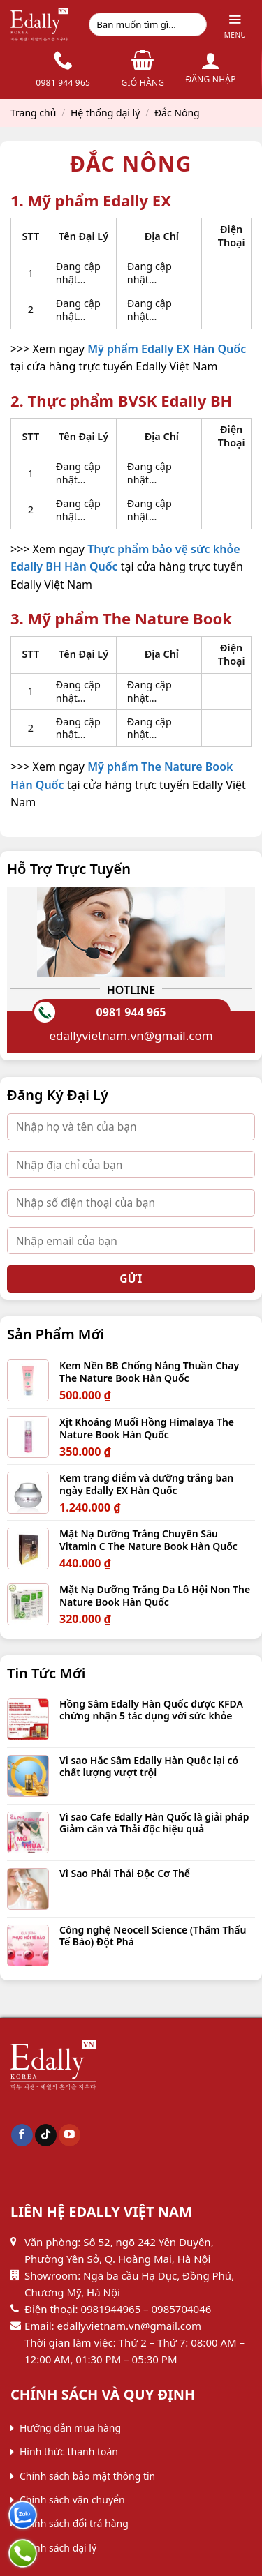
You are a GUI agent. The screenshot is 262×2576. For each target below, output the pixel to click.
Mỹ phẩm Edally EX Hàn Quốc (166, 348)
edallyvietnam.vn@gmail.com (130, 1035)
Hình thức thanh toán (69, 2451)
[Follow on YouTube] (69, 2135)
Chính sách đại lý (58, 2547)
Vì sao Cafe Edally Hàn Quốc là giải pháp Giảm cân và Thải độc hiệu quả (154, 1823)
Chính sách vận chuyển (72, 2499)
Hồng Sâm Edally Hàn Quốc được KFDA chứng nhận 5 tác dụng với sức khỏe (151, 1710)
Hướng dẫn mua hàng (70, 2427)
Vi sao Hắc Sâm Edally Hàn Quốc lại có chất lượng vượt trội (148, 1767)
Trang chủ (33, 112)
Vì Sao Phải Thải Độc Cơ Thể (124, 1874)
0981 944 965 (131, 1012)
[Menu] (235, 24)
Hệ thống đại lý (105, 112)
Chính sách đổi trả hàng (74, 2523)
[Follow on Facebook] (22, 2135)
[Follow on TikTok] (46, 2135)
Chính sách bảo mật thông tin (87, 2476)
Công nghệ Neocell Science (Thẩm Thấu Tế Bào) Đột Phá (152, 1936)
